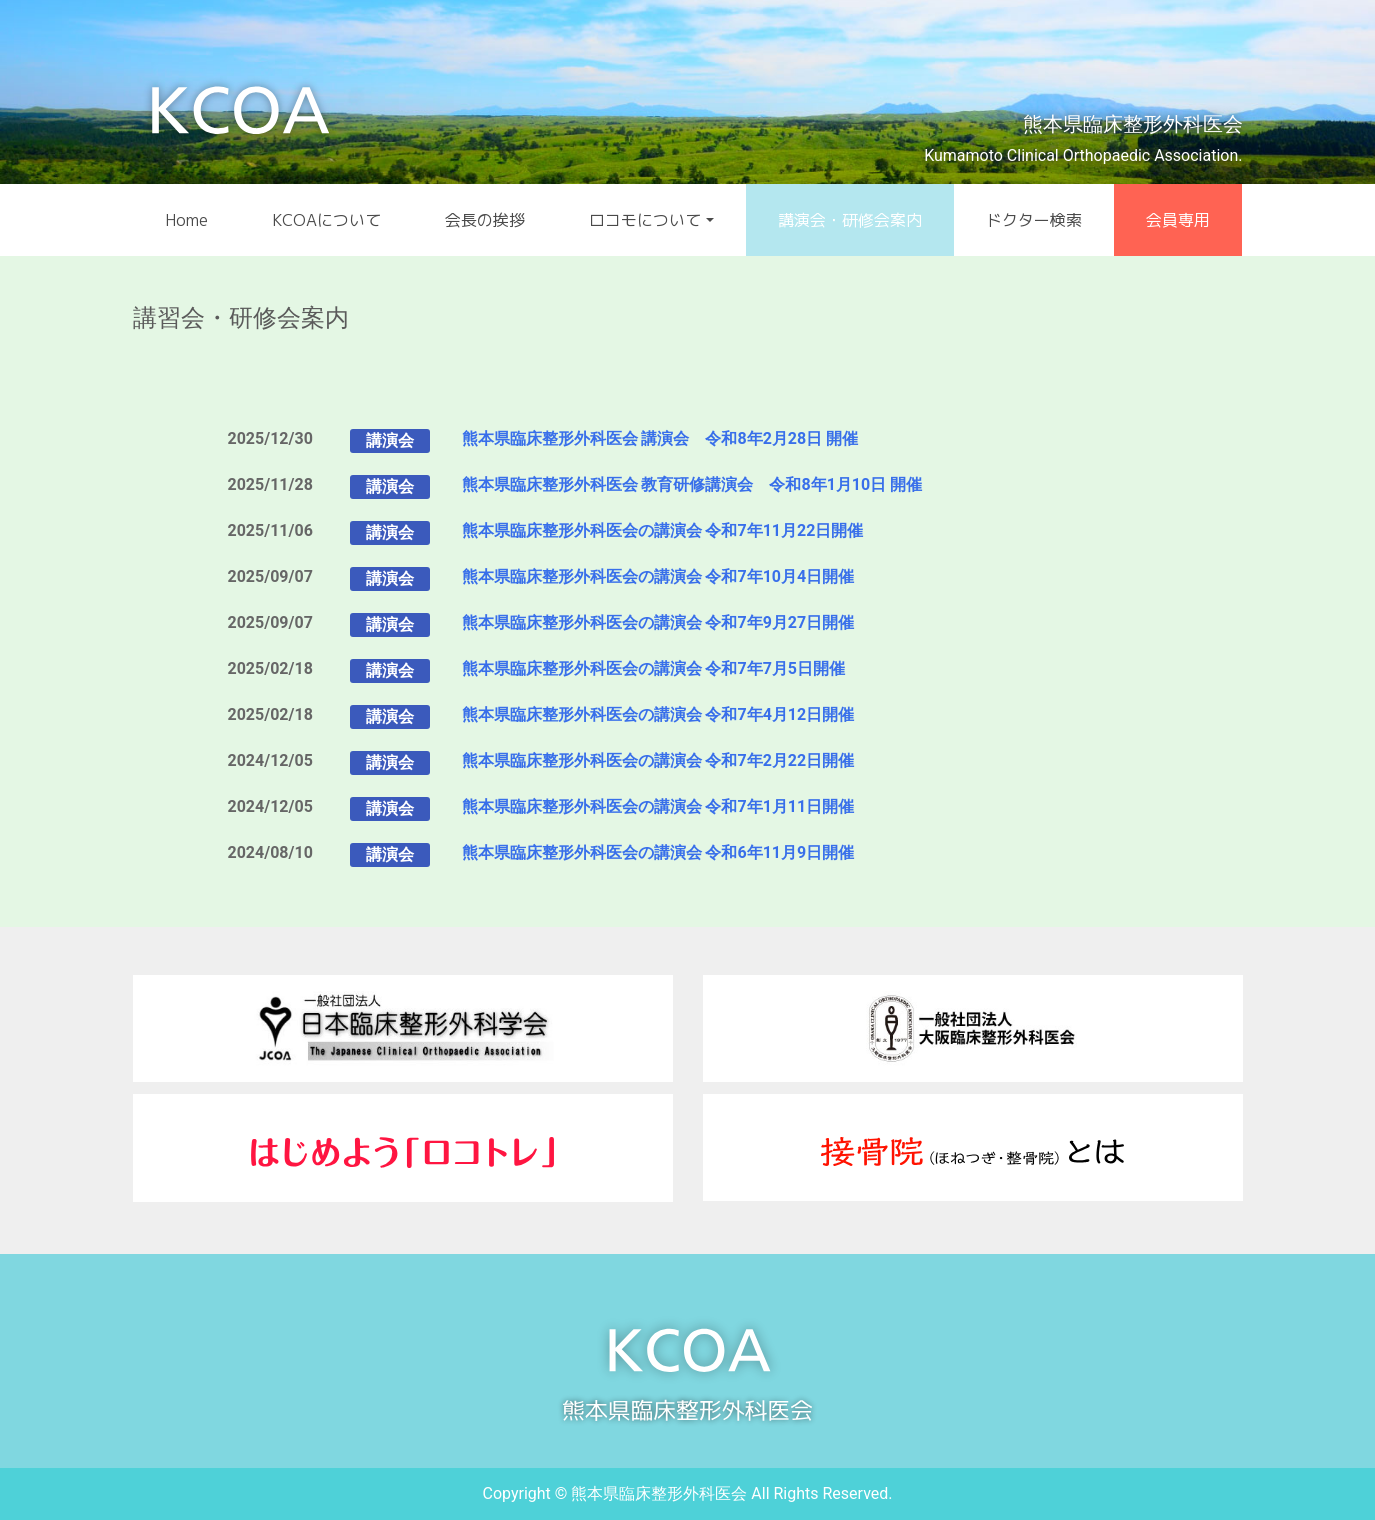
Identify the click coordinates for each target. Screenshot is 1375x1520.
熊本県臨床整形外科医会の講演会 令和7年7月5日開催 (654, 668)
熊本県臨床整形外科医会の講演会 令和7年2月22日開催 (658, 760)
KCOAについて (326, 220)
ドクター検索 (1034, 220)
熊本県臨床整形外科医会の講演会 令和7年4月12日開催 (658, 714)
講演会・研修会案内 (850, 220)
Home (186, 220)
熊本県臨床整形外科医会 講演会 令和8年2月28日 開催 (660, 438)
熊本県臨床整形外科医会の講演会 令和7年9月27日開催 (658, 622)
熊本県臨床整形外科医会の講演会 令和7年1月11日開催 (658, 806)
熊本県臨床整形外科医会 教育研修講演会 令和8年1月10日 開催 (692, 484)
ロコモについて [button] (645, 220)
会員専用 (1178, 220)
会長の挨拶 (485, 220)
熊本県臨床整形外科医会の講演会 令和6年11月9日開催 (658, 852)
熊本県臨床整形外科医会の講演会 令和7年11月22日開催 (663, 530)
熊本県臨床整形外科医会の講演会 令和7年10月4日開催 (658, 576)
